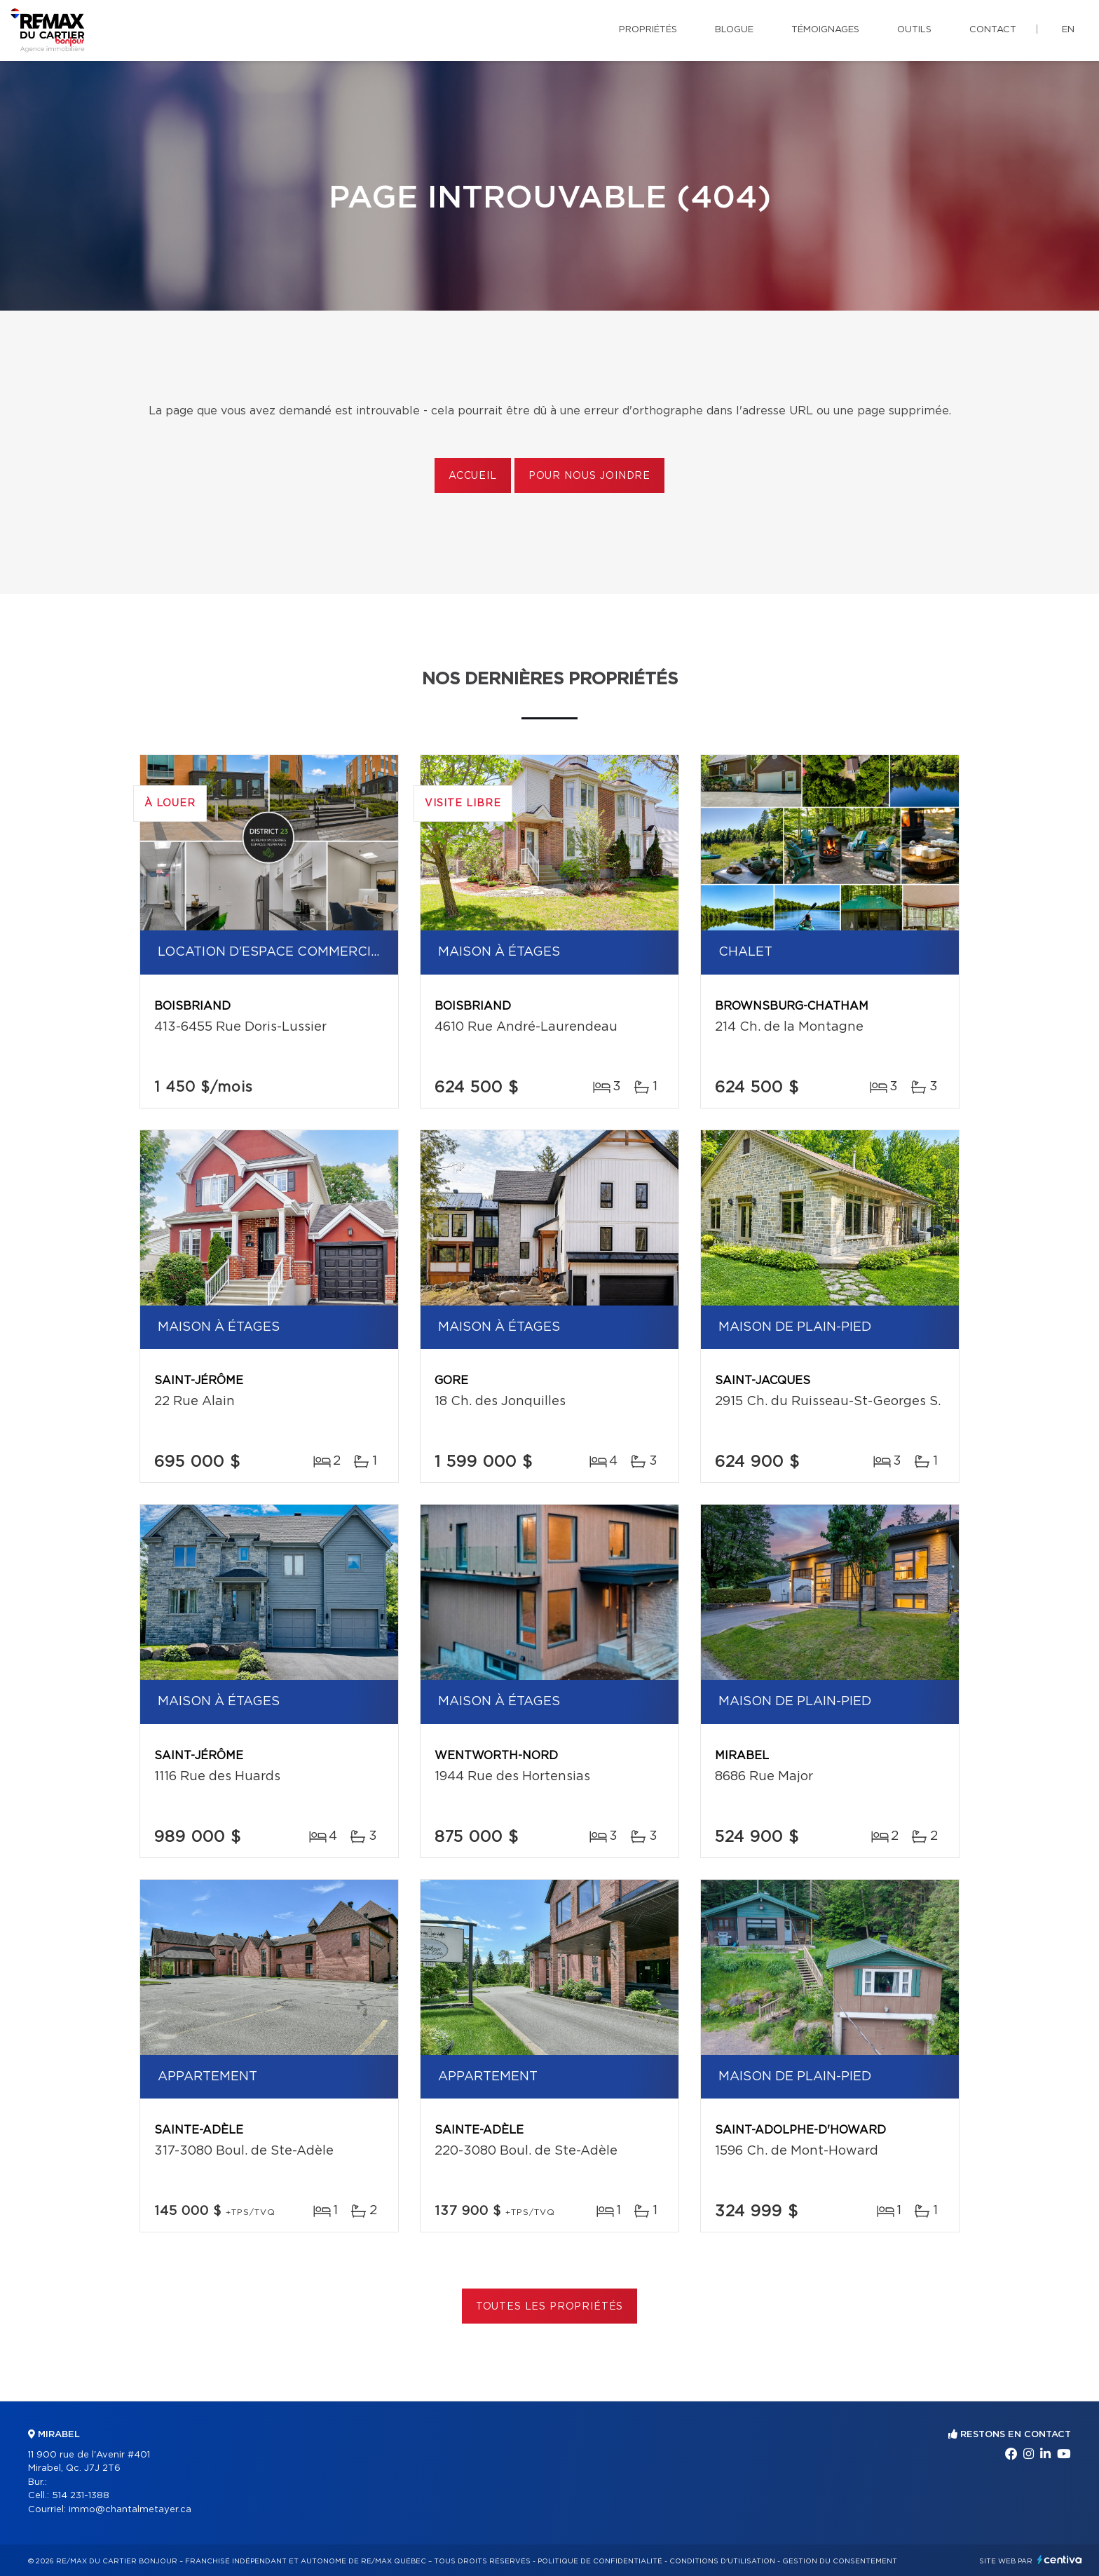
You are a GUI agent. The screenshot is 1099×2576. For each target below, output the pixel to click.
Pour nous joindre (589, 476)
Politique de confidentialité (600, 2561)
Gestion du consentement (839, 2561)
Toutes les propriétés (550, 2307)
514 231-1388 (80, 2495)
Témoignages (825, 29)
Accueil (473, 476)
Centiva (1059, 2559)
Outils (914, 29)
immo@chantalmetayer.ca (130, 2509)
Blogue (734, 29)
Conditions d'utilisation (722, 2561)
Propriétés (648, 29)
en (1068, 29)
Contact (992, 29)
